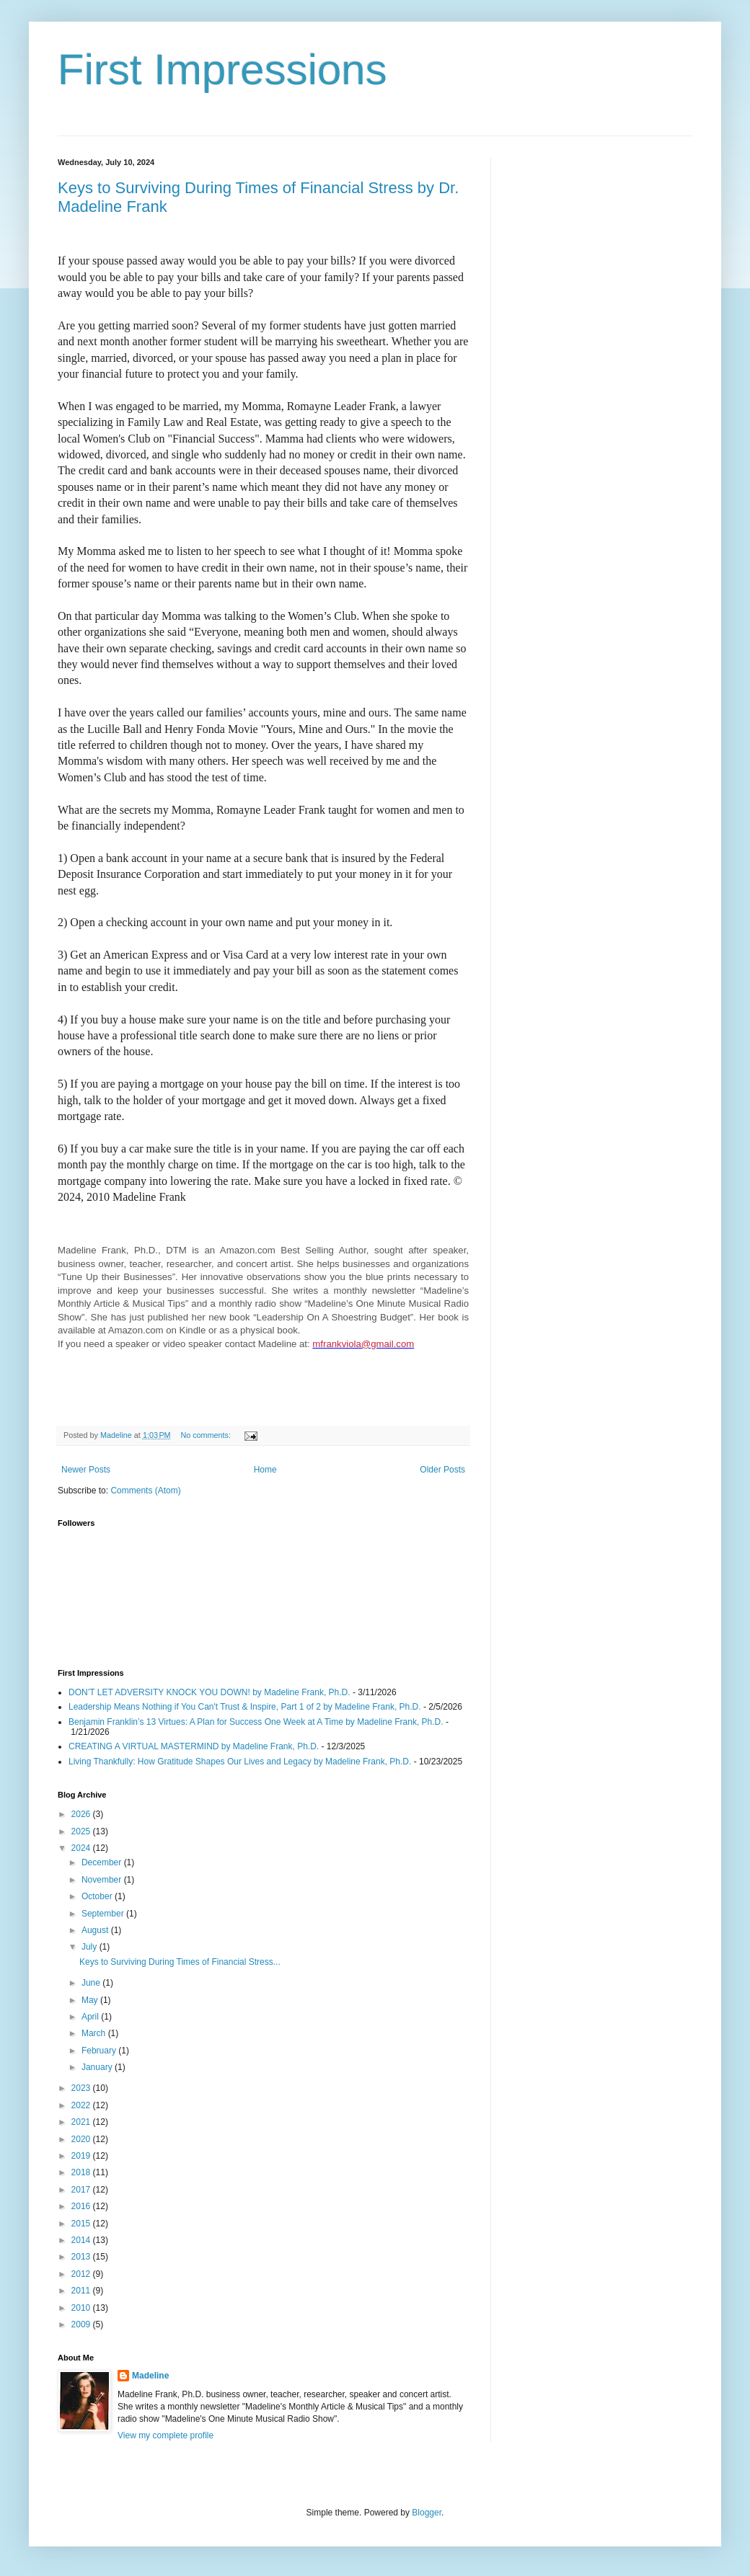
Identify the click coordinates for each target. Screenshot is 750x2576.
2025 (82, 1831)
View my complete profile (165, 2435)
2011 (82, 2291)
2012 (82, 2274)
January (98, 2067)
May (90, 2000)
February (99, 2051)
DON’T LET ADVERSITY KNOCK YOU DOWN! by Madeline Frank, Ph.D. (209, 1692)
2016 (82, 2206)
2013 (82, 2257)
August (96, 1930)
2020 (82, 2139)
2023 (82, 2088)
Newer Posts (85, 1470)
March (94, 2033)
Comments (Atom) (145, 1490)
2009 (82, 2324)
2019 (82, 2156)
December (102, 1862)
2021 (82, 2122)
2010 (82, 2308)
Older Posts (442, 1470)
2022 (82, 2105)
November (102, 1880)
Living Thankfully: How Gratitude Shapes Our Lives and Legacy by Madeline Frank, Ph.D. (240, 1761)
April (91, 2017)
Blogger (426, 2513)
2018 (82, 2172)
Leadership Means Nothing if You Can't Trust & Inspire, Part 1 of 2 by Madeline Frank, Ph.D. (245, 1707)
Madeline (150, 2376)
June (91, 1983)
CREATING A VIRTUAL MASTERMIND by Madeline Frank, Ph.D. (194, 1746)
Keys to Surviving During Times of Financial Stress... (180, 1962)
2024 (82, 1848)
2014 (82, 2240)
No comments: (206, 1435)
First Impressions (222, 69)
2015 (82, 2224)
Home (265, 1470)
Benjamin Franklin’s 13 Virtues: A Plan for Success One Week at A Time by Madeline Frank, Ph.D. (256, 1722)
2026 (82, 1814)
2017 (82, 2190)
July (90, 1947)
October (98, 1896)
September (103, 1914)
